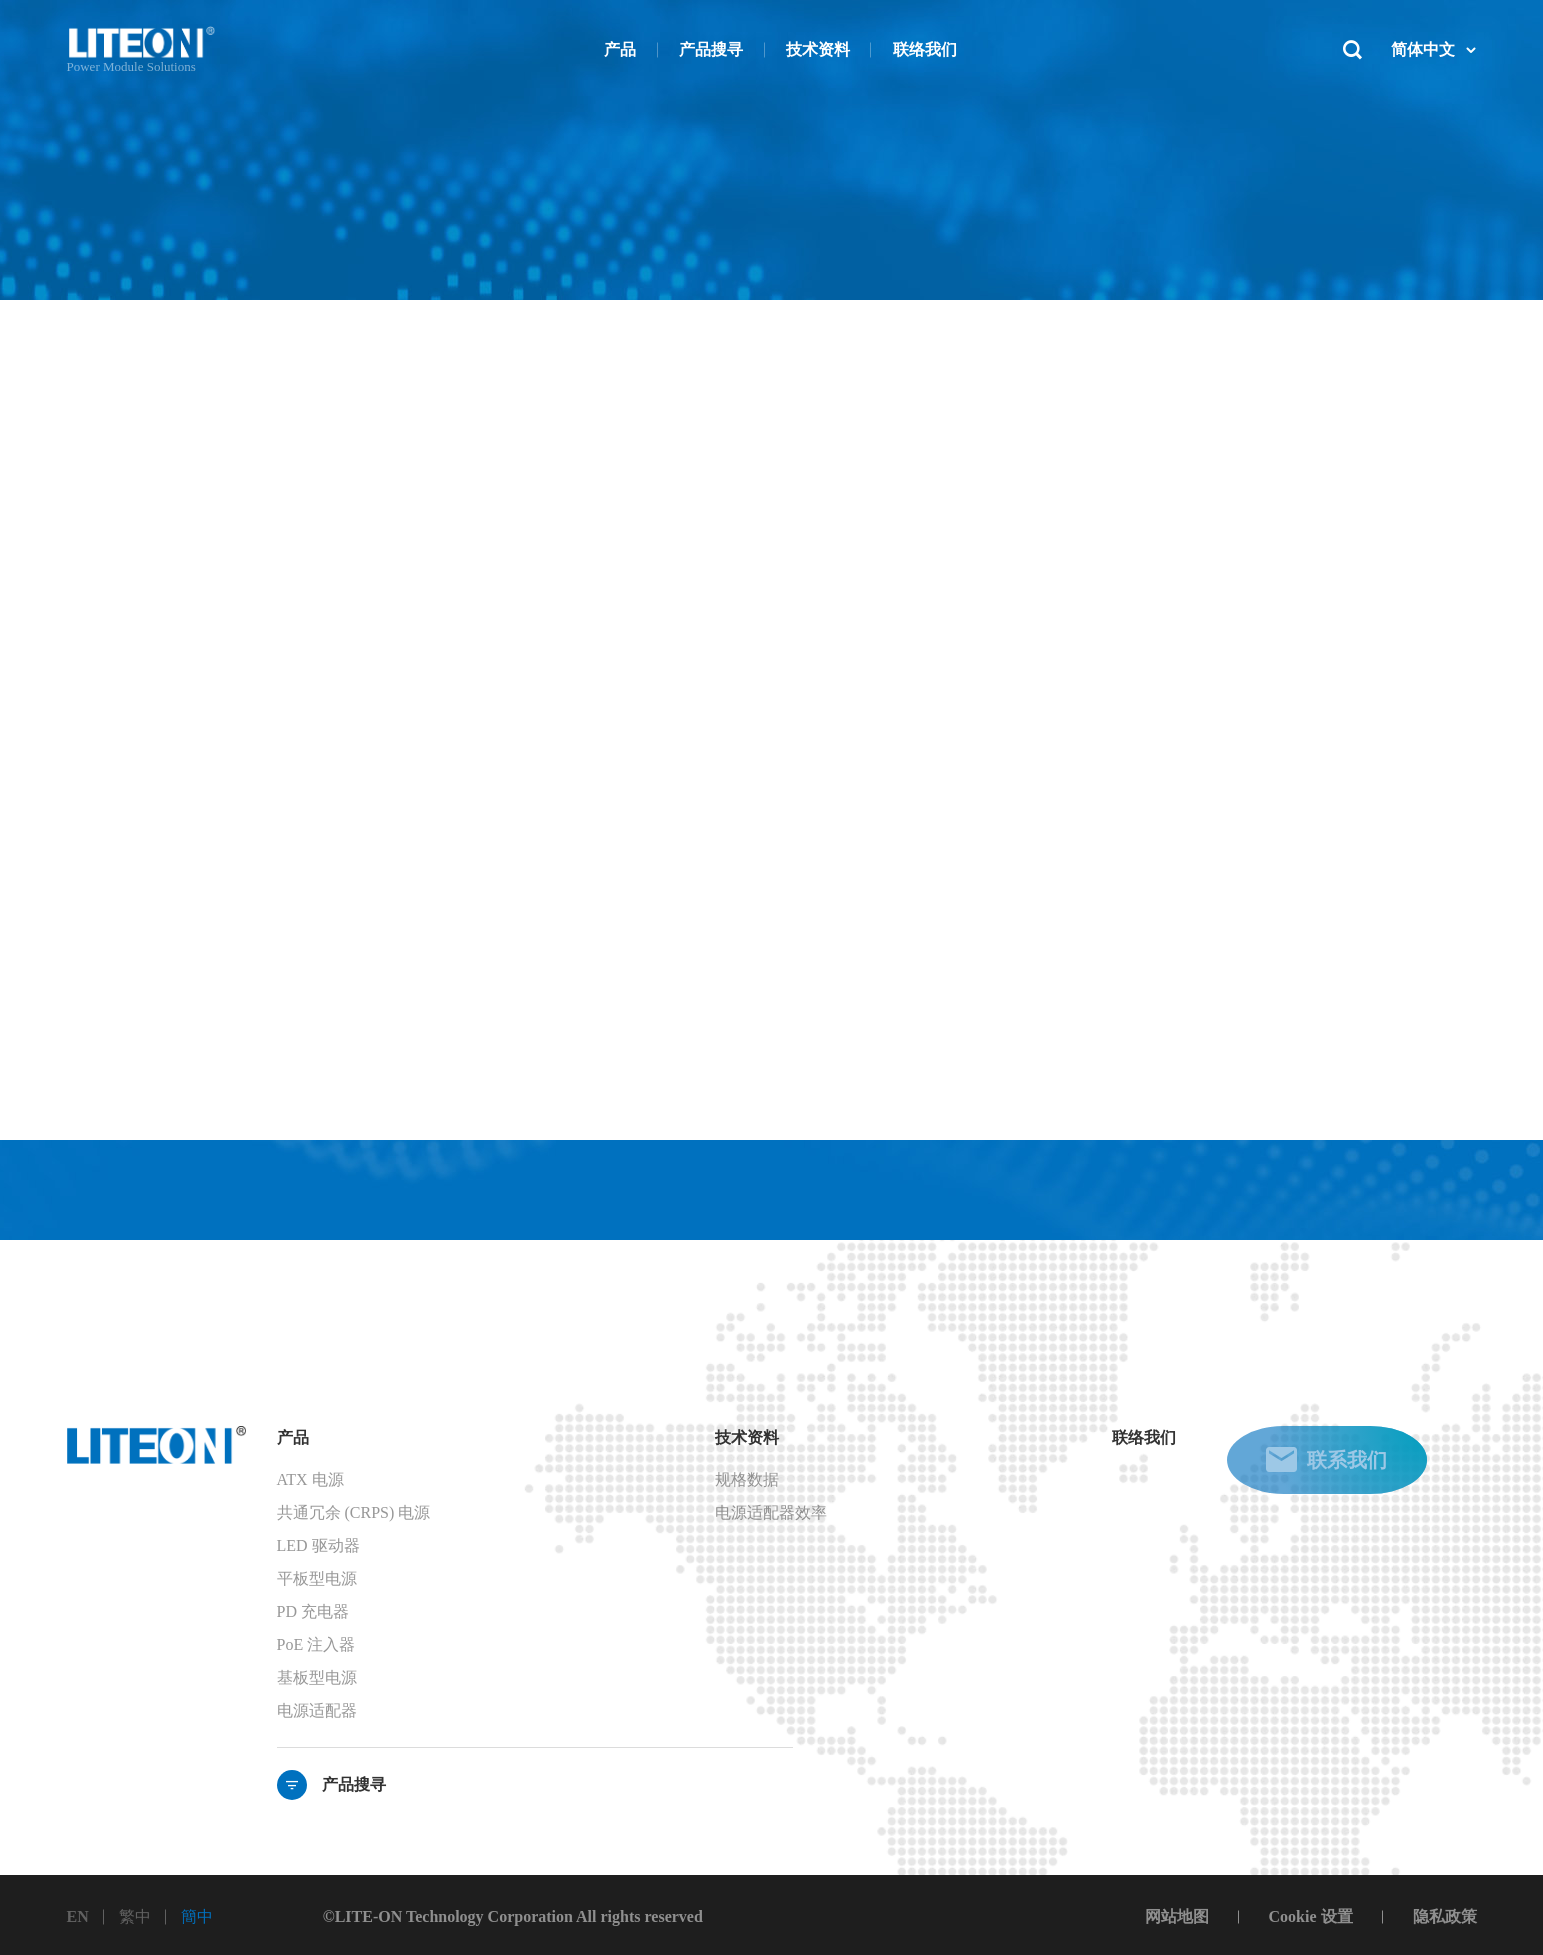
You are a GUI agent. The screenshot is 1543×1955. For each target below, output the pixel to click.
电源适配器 (317, 1710)
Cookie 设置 (1311, 1916)
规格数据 (747, 1479)
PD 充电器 (313, 1611)
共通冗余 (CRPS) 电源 (354, 1512)
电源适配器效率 (771, 1512)
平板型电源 (317, 1578)
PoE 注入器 (316, 1644)
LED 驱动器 (318, 1545)
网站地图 (1177, 1916)
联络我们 (1144, 1437)
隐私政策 (1445, 1916)
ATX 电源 (310, 1479)
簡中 (197, 1916)
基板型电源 (317, 1677)
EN (78, 1916)
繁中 (135, 1916)
